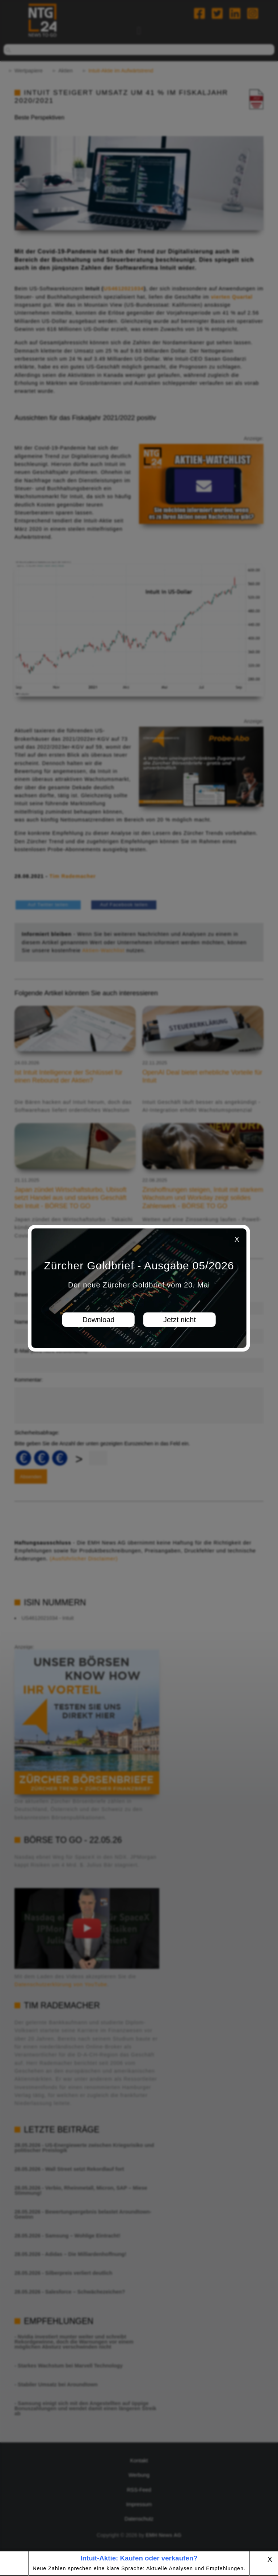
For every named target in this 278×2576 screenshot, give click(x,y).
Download (99, 1320)
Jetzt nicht (179, 1320)
